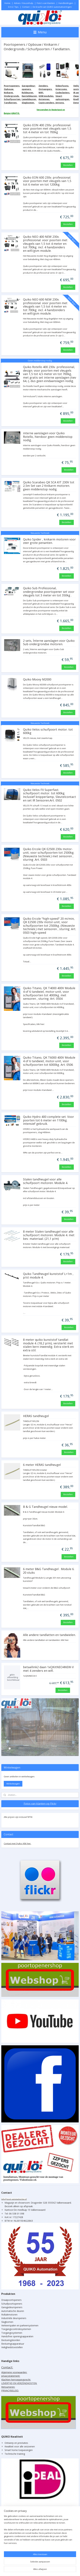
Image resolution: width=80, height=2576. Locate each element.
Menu (40, 32)
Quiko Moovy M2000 (37, 679)
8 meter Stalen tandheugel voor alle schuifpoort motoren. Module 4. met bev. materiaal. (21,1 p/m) (48, 1235)
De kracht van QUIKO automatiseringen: (52, 6)
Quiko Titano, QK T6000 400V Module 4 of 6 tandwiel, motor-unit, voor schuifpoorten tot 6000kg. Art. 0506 (49, 1061)
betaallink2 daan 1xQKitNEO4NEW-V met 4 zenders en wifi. (48, 1669)
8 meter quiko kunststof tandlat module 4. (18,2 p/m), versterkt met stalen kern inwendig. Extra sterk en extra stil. (48, 1345)
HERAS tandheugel (36, 1416)
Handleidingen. (65, 3)
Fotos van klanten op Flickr (40, 1803)
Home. (7, 3)
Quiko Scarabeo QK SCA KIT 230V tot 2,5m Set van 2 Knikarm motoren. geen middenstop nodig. (48, 486)
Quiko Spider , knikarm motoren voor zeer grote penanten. (49, 541)
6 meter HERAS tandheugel (42, 1465)
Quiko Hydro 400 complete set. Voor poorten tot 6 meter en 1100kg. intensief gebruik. (48, 1120)
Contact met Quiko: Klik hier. (17, 1843)
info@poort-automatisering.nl (14, 2199)
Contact (26, 6)
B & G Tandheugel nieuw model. (45, 1507)
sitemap (47, 2564)
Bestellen (68, 165)
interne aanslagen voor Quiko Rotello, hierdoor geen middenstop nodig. (47, 437)
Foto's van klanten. (46, 3)
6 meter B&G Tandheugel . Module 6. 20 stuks (48, 1570)
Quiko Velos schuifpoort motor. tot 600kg (48, 731)
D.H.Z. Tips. (13, 6)
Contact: (7, 2367)
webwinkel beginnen (67, 2564)
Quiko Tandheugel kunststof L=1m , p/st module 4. (48, 1275)
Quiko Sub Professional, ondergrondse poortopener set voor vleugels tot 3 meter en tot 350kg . (48, 592)
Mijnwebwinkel (45, 2570)
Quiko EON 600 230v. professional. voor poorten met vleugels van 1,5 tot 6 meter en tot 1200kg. (47, 181)
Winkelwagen (13, 1783)
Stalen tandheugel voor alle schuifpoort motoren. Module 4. (45, 1181)
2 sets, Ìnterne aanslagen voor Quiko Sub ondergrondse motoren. (49, 642)
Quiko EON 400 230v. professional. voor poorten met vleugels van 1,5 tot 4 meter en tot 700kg (47, 128)
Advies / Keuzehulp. (24, 3)
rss (54, 2564)
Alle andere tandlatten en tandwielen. (49, 1635)
